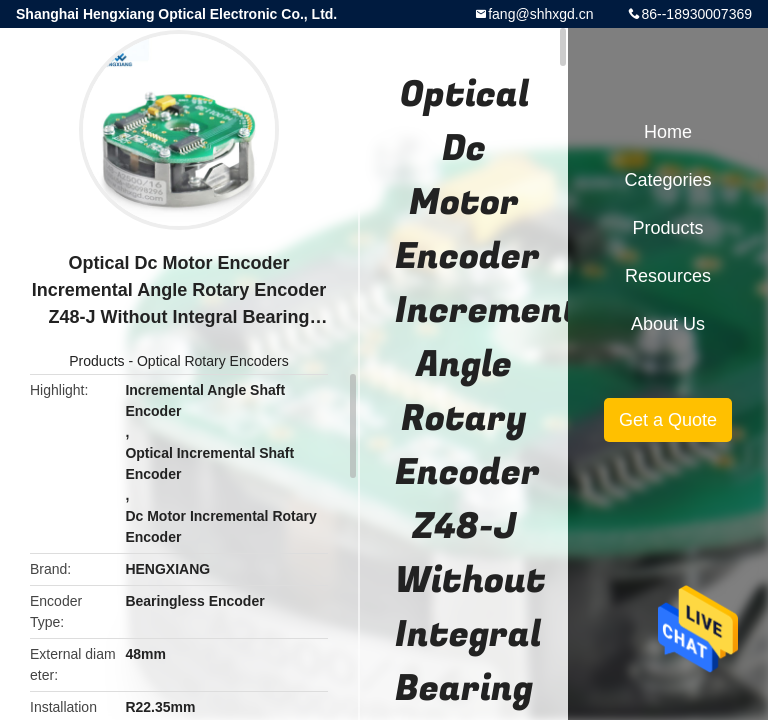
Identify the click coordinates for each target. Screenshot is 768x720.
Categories (667, 180)
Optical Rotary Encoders (213, 361)
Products (96, 361)
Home (668, 132)
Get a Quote (668, 420)
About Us (668, 324)
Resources (668, 276)
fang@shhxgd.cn (540, 14)
